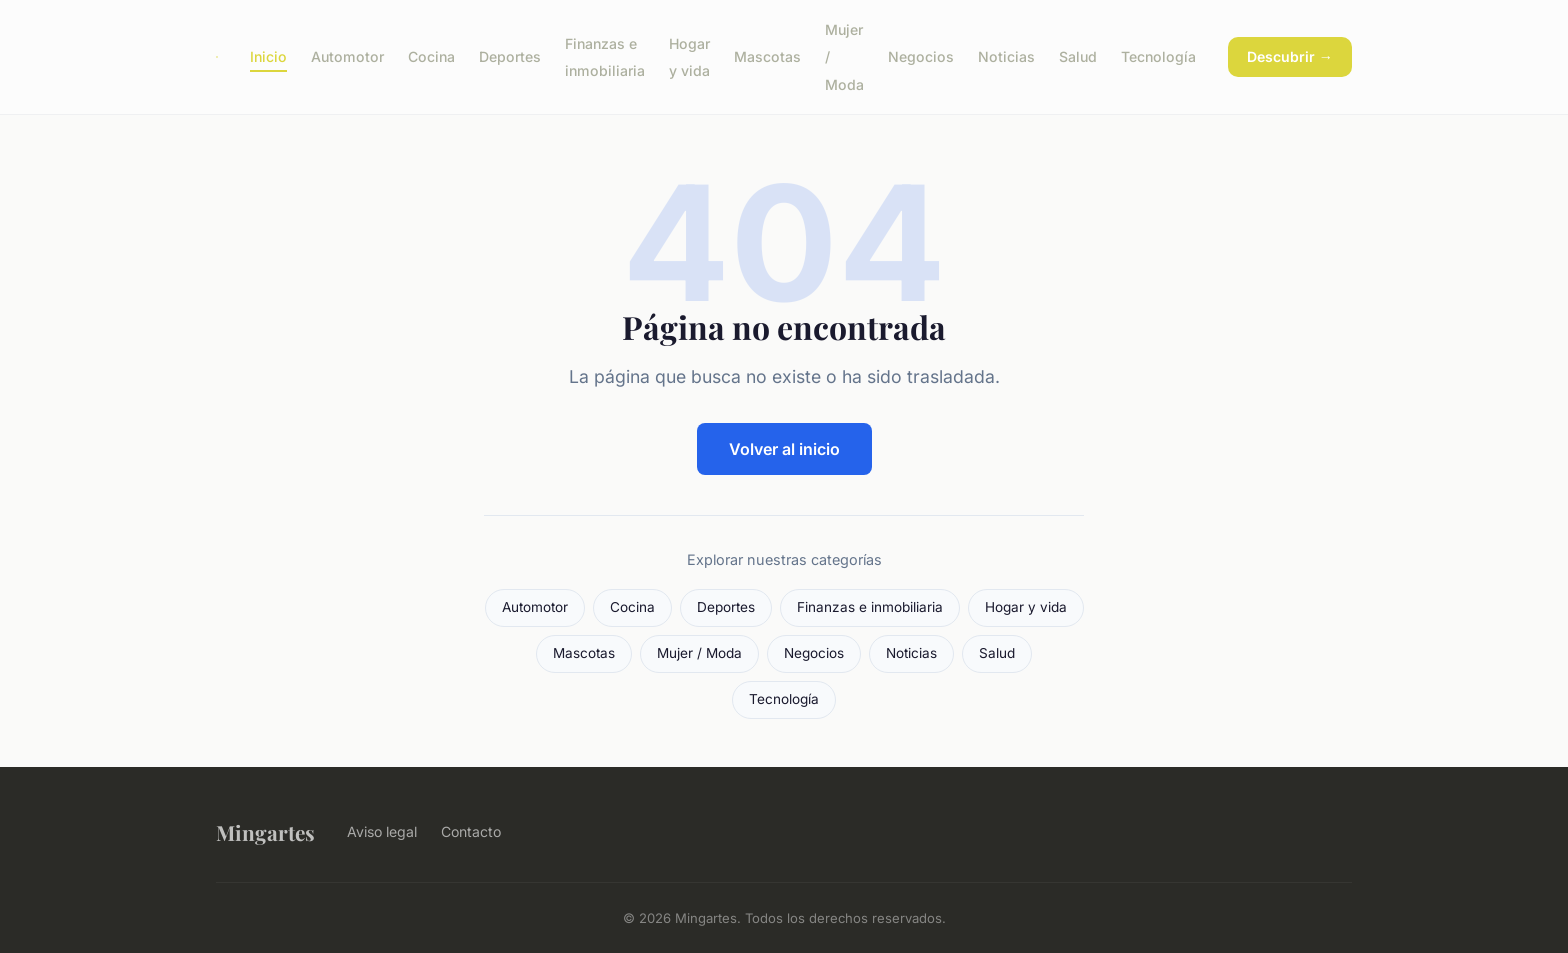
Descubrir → (1290, 56)
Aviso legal (382, 831)
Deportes (510, 56)
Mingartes (265, 832)
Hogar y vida (689, 57)
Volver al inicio (784, 449)
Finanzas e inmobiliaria (605, 57)
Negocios (921, 56)
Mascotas (767, 56)
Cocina (431, 56)
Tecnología (1158, 56)
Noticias (1006, 56)
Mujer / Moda (699, 653)
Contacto (471, 831)
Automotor (347, 56)
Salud (1078, 56)
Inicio (268, 56)
